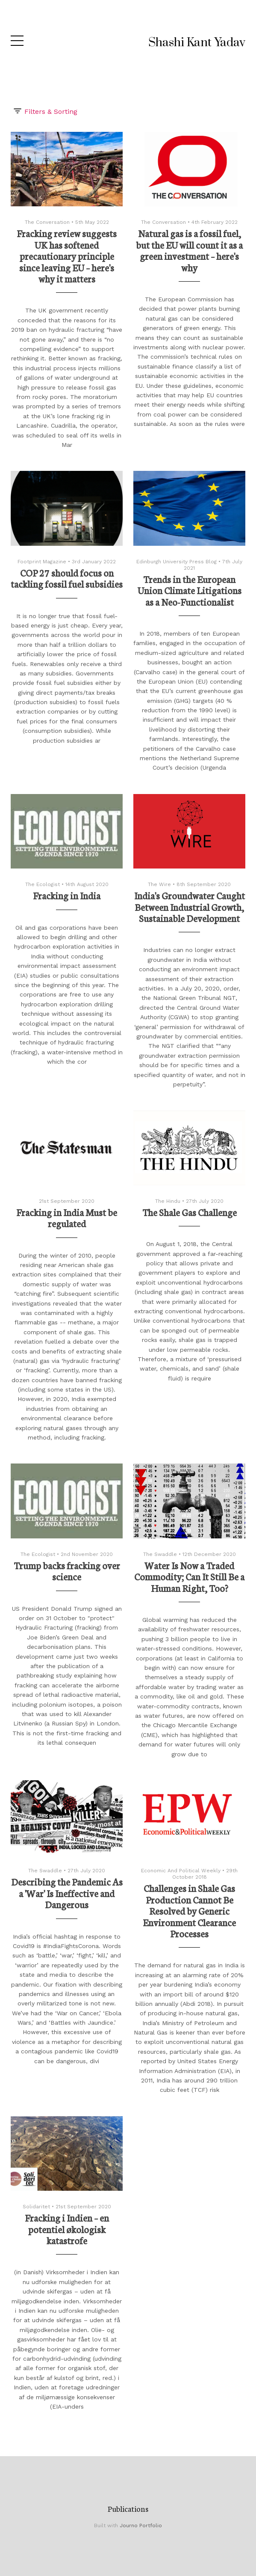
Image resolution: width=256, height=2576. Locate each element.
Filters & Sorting (45, 111)
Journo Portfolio (141, 2525)
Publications (128, 2508)
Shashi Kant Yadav (196, 42)
